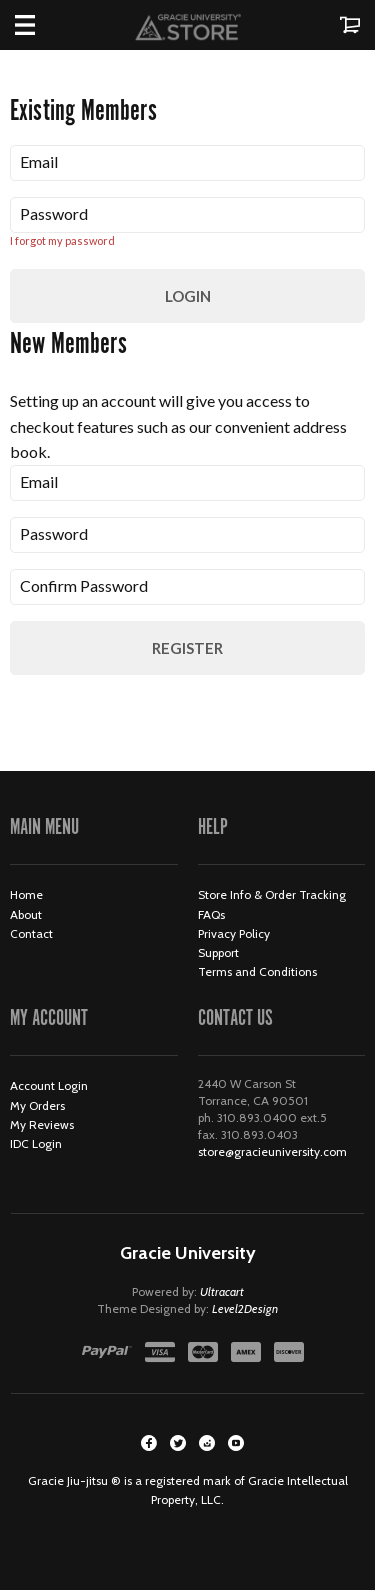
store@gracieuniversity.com (272, 1151)
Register (187, 648)
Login (188, 296)
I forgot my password (62, 240)
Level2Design (245, 1308)
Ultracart (222, 1291)
